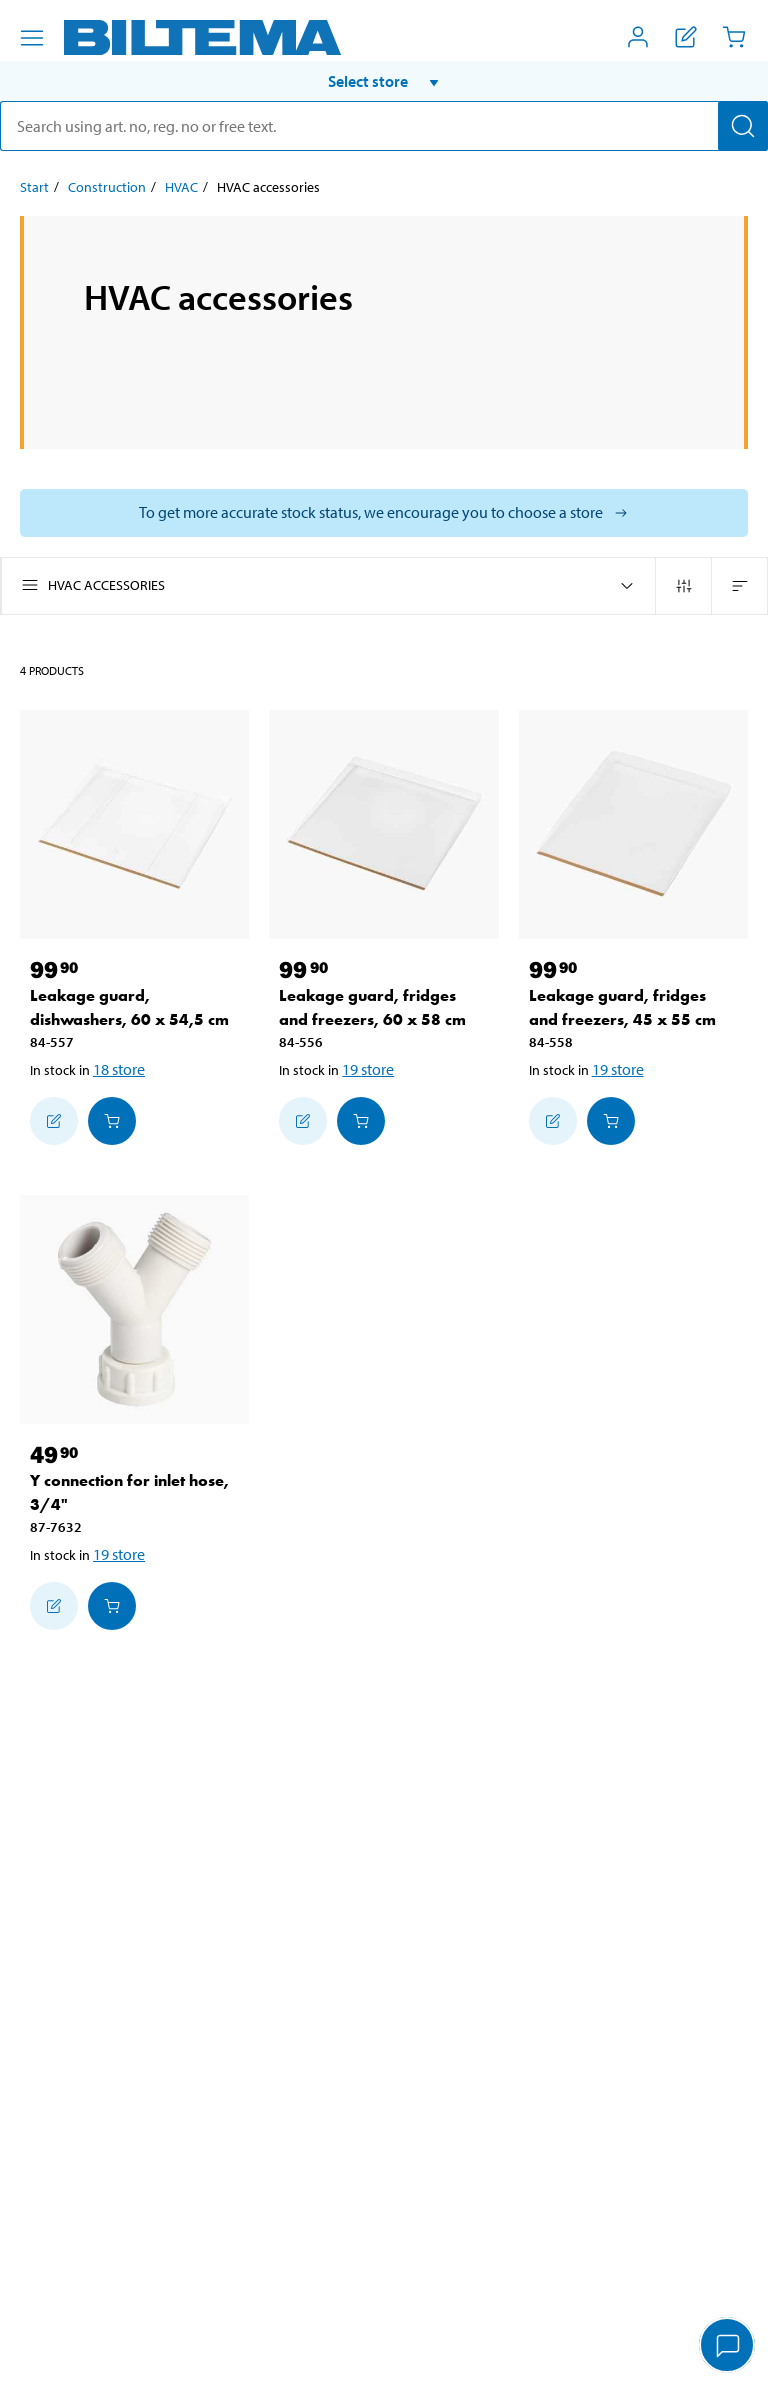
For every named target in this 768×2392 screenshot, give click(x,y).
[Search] (743, 126)
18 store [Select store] (119, 1069)
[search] (384, 126)
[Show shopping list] (686, 37)
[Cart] (734, 37)
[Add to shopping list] (54, 1121)
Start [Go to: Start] (34, 187)
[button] (384, 81)
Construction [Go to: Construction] (107, 187)
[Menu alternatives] (32, 38)
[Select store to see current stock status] (384, 513)
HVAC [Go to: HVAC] (181, 187)
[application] (728, 2347)
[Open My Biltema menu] (638, 37)
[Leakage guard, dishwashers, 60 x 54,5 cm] (134, 824)
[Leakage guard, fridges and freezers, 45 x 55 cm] (633, 824)
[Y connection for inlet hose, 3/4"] (134, 1309)
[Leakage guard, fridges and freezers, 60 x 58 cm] (383, 824)
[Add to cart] (112, 1121)
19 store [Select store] (368, 1069)
